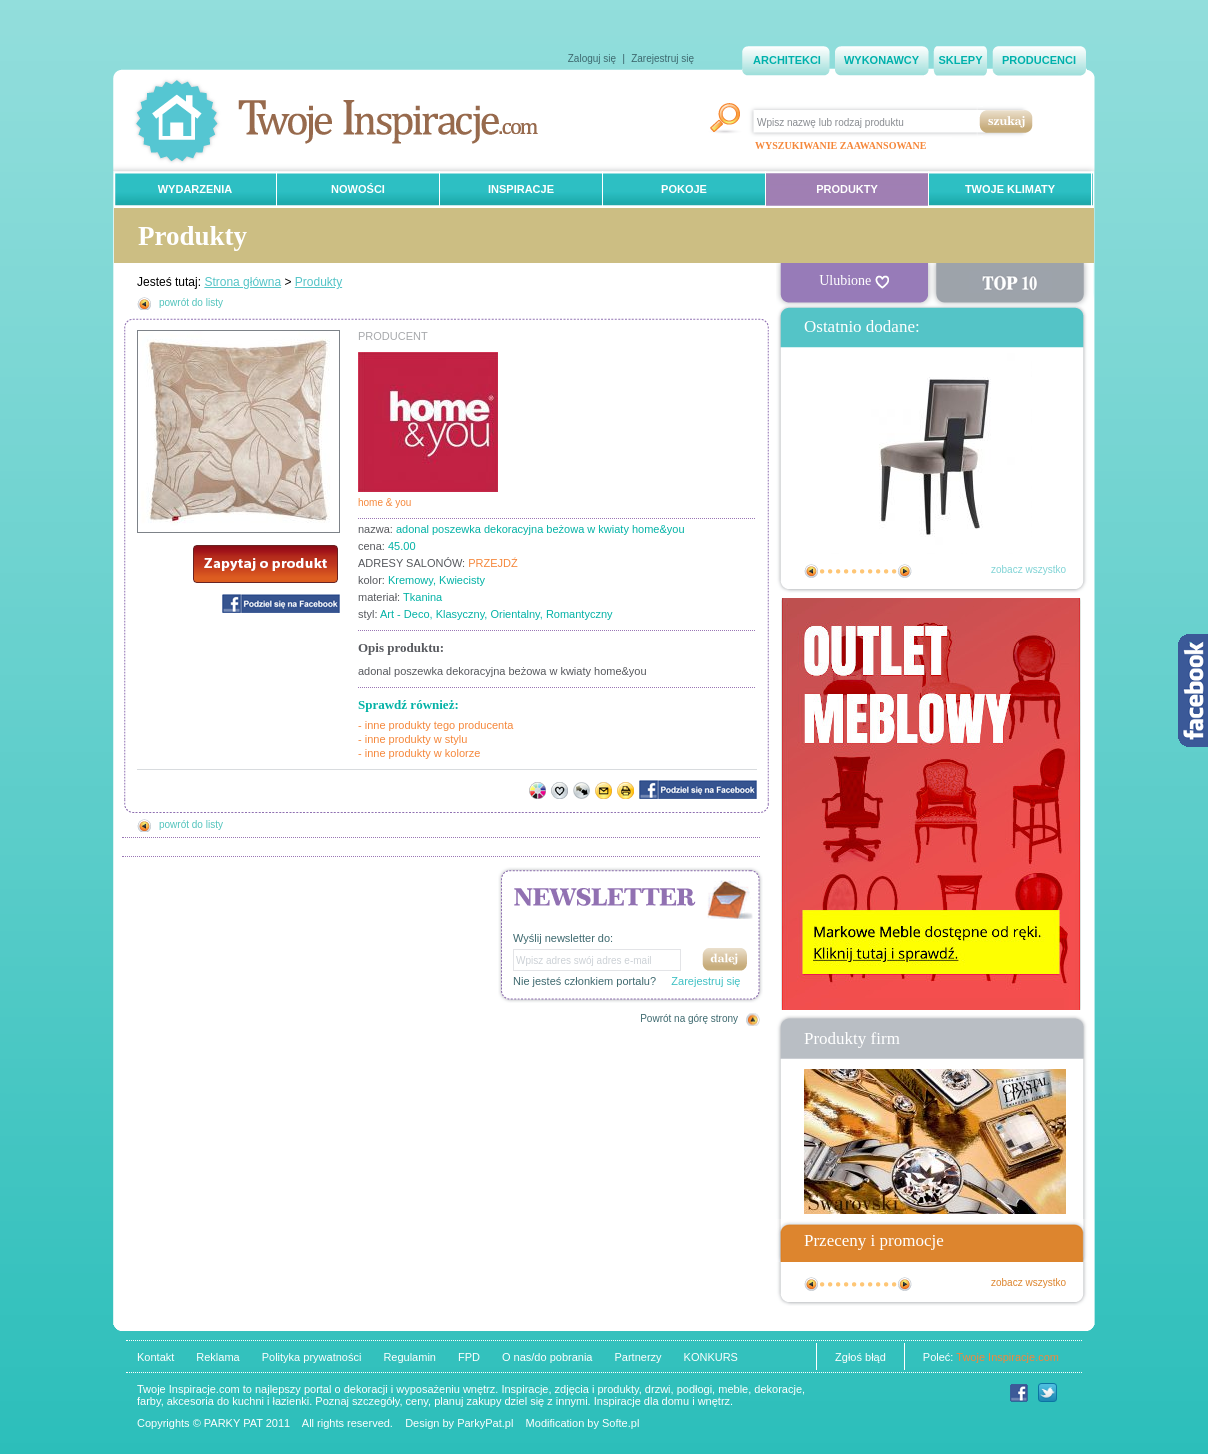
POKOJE (684, 189)
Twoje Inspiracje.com (1007, 1357)
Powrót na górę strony (689, 1018)
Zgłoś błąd (860, 1357)
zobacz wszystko (1028, 569)
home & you (384, 502)
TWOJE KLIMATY (1010, 189)
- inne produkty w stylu (412, 739)
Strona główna (242, 282)
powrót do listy (191, 302)
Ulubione (854, 281)
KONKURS (711, 1357)
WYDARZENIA (195, 189)
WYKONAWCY (881, 60)
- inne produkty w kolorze (419, 753)
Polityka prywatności (312, 1357)
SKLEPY (960, 60)
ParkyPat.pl (485, 1423)
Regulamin (409, 1357)
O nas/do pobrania (547, 1357)
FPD (469, 1357)
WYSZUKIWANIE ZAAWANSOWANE (840, 145)
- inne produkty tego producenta (435, 725)
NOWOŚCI (358, 189)
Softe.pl (620, 1423)
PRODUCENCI (1039, 60)
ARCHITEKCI (787, 60)
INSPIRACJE (521, 189)
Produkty (318, 282)
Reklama (217, 1357)
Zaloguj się (592, 58)
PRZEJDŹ (493, 563)
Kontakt (155, 1357)
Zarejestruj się (662, 58)
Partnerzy (637, 1357)
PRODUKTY (847, 189)
